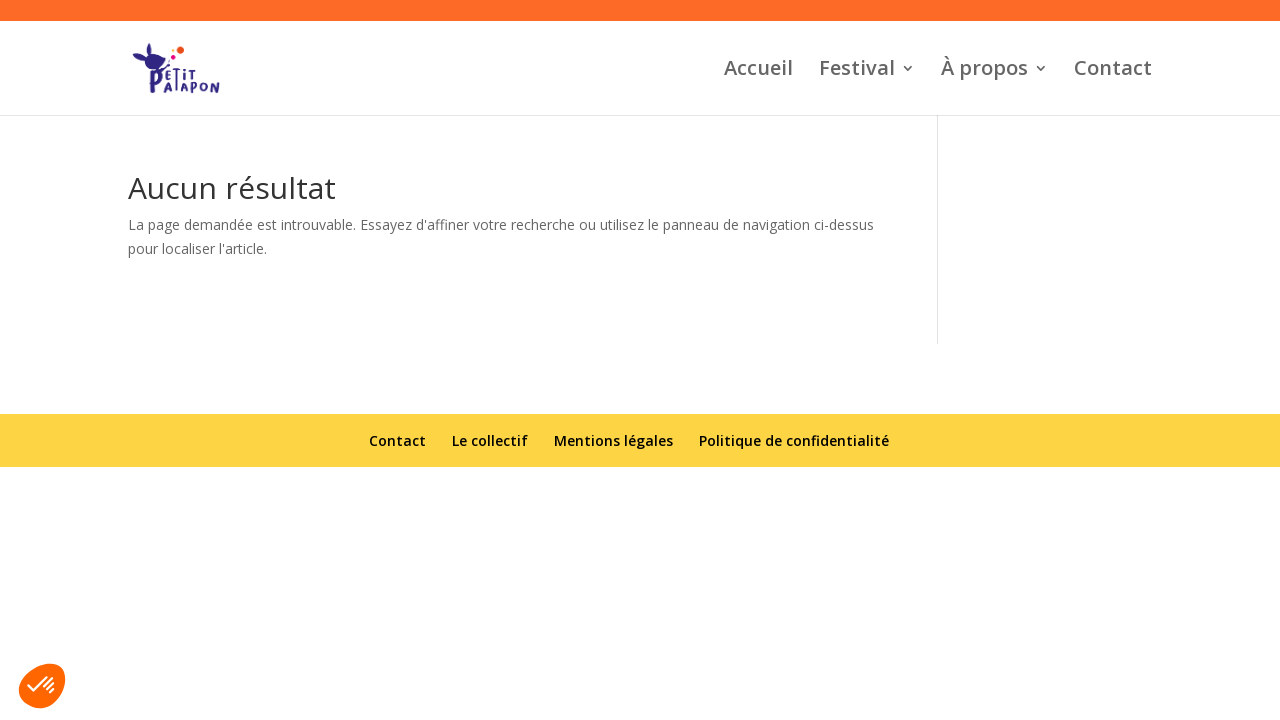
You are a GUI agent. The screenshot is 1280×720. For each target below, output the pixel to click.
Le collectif (490, 440)
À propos (984, 71)
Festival (857, 71)
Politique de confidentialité (794, 440)
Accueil (758, 71)
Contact (1113, 71)
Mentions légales (613, 440)
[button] (42, 686)
